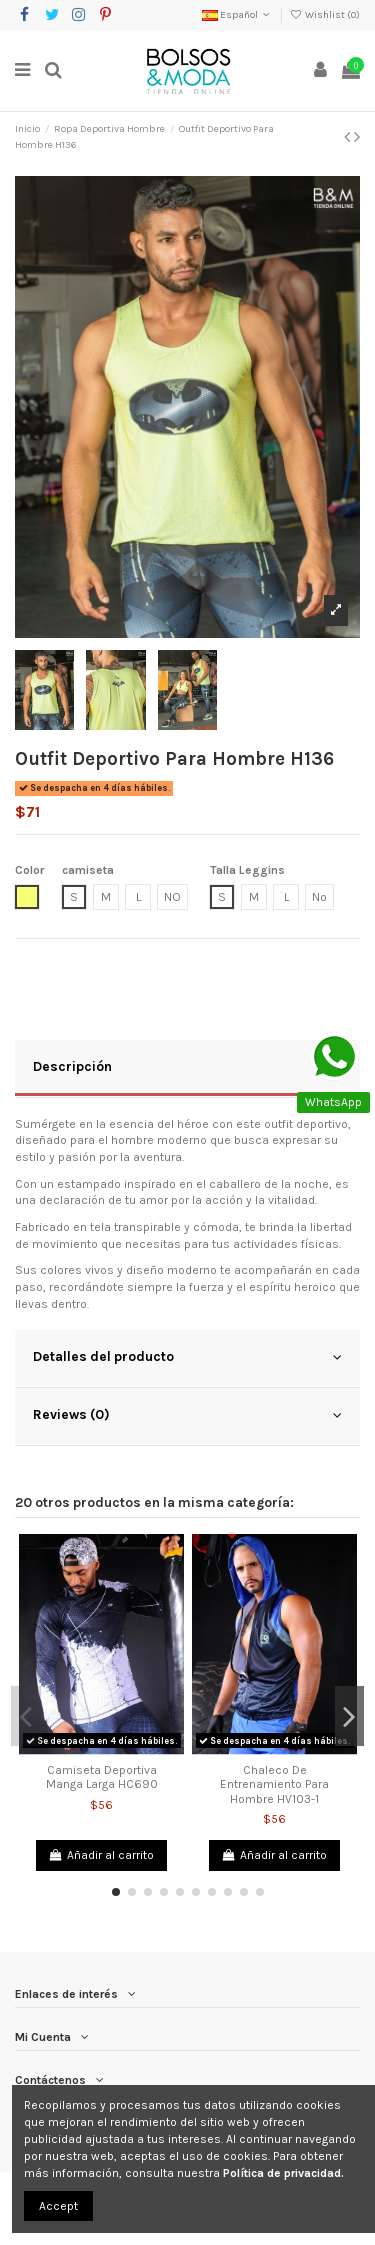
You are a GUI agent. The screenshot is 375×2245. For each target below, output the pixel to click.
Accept (58, 2206)
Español (237, 15)
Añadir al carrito (101, 1855)
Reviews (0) (187, 1415)
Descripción (187, 1067)
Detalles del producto (187, 1357)
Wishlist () (325, 15)
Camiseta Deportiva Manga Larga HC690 (102, 1777)
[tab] (187, 1069)
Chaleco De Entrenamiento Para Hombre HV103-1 (274, 1784)
